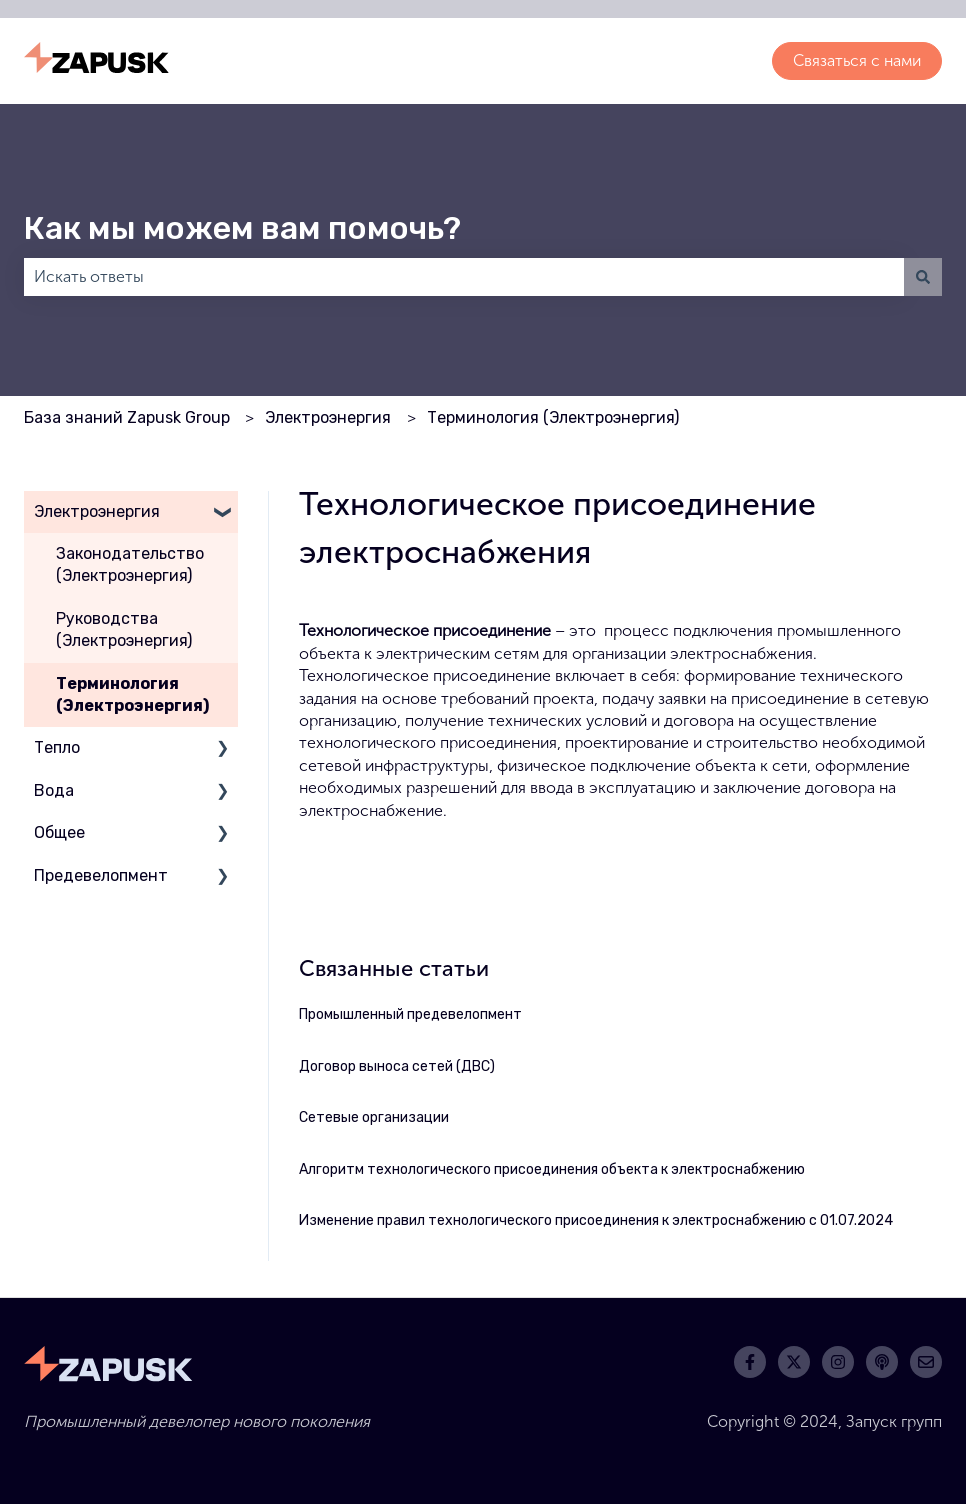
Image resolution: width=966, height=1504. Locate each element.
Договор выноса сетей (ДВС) (397, 1066)
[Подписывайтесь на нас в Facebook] (750, 1362)
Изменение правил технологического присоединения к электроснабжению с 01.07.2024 (596, 1220)
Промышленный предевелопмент (410, 1014)
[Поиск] (923, 277)
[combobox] (464, 277)
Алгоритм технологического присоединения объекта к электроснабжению (552, 1169)
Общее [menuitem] (59, 832)
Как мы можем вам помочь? (242, 228)
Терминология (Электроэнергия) (553, 417)
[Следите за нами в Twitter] (794, 1362)
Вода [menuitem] (54, 790)
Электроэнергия (328, 417)
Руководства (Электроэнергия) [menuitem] (124, 629)
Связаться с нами (857, 60)
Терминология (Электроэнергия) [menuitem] (132, 694)
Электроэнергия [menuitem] (97, 511)
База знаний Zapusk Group (127, 417)
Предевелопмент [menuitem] (101, 875)
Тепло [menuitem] (57, 747)
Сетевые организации (374, 1117)
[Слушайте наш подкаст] (882, 1362)
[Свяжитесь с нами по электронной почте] (926, 1362)
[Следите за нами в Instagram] (838, 1362)
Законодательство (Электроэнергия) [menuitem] (130, 564)
